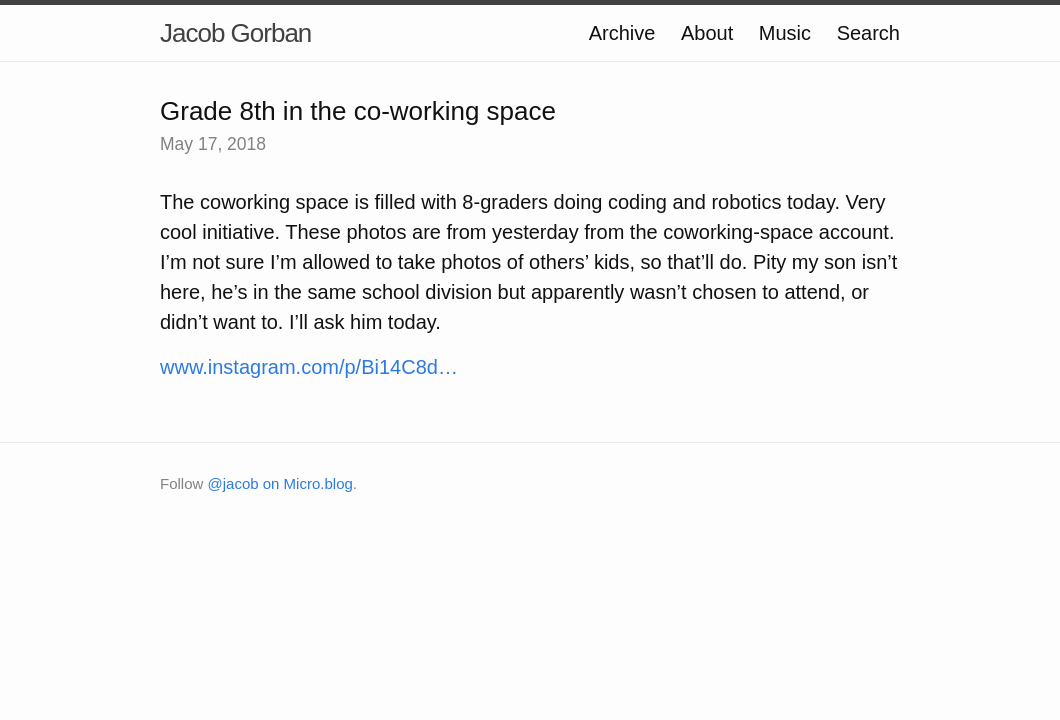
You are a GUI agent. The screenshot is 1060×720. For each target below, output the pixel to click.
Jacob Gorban (235, 33)
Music (785, 33)
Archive (622, 33)
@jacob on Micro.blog (280, 483)
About (707, 33)
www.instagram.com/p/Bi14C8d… (309, 367)
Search (868, 33)
